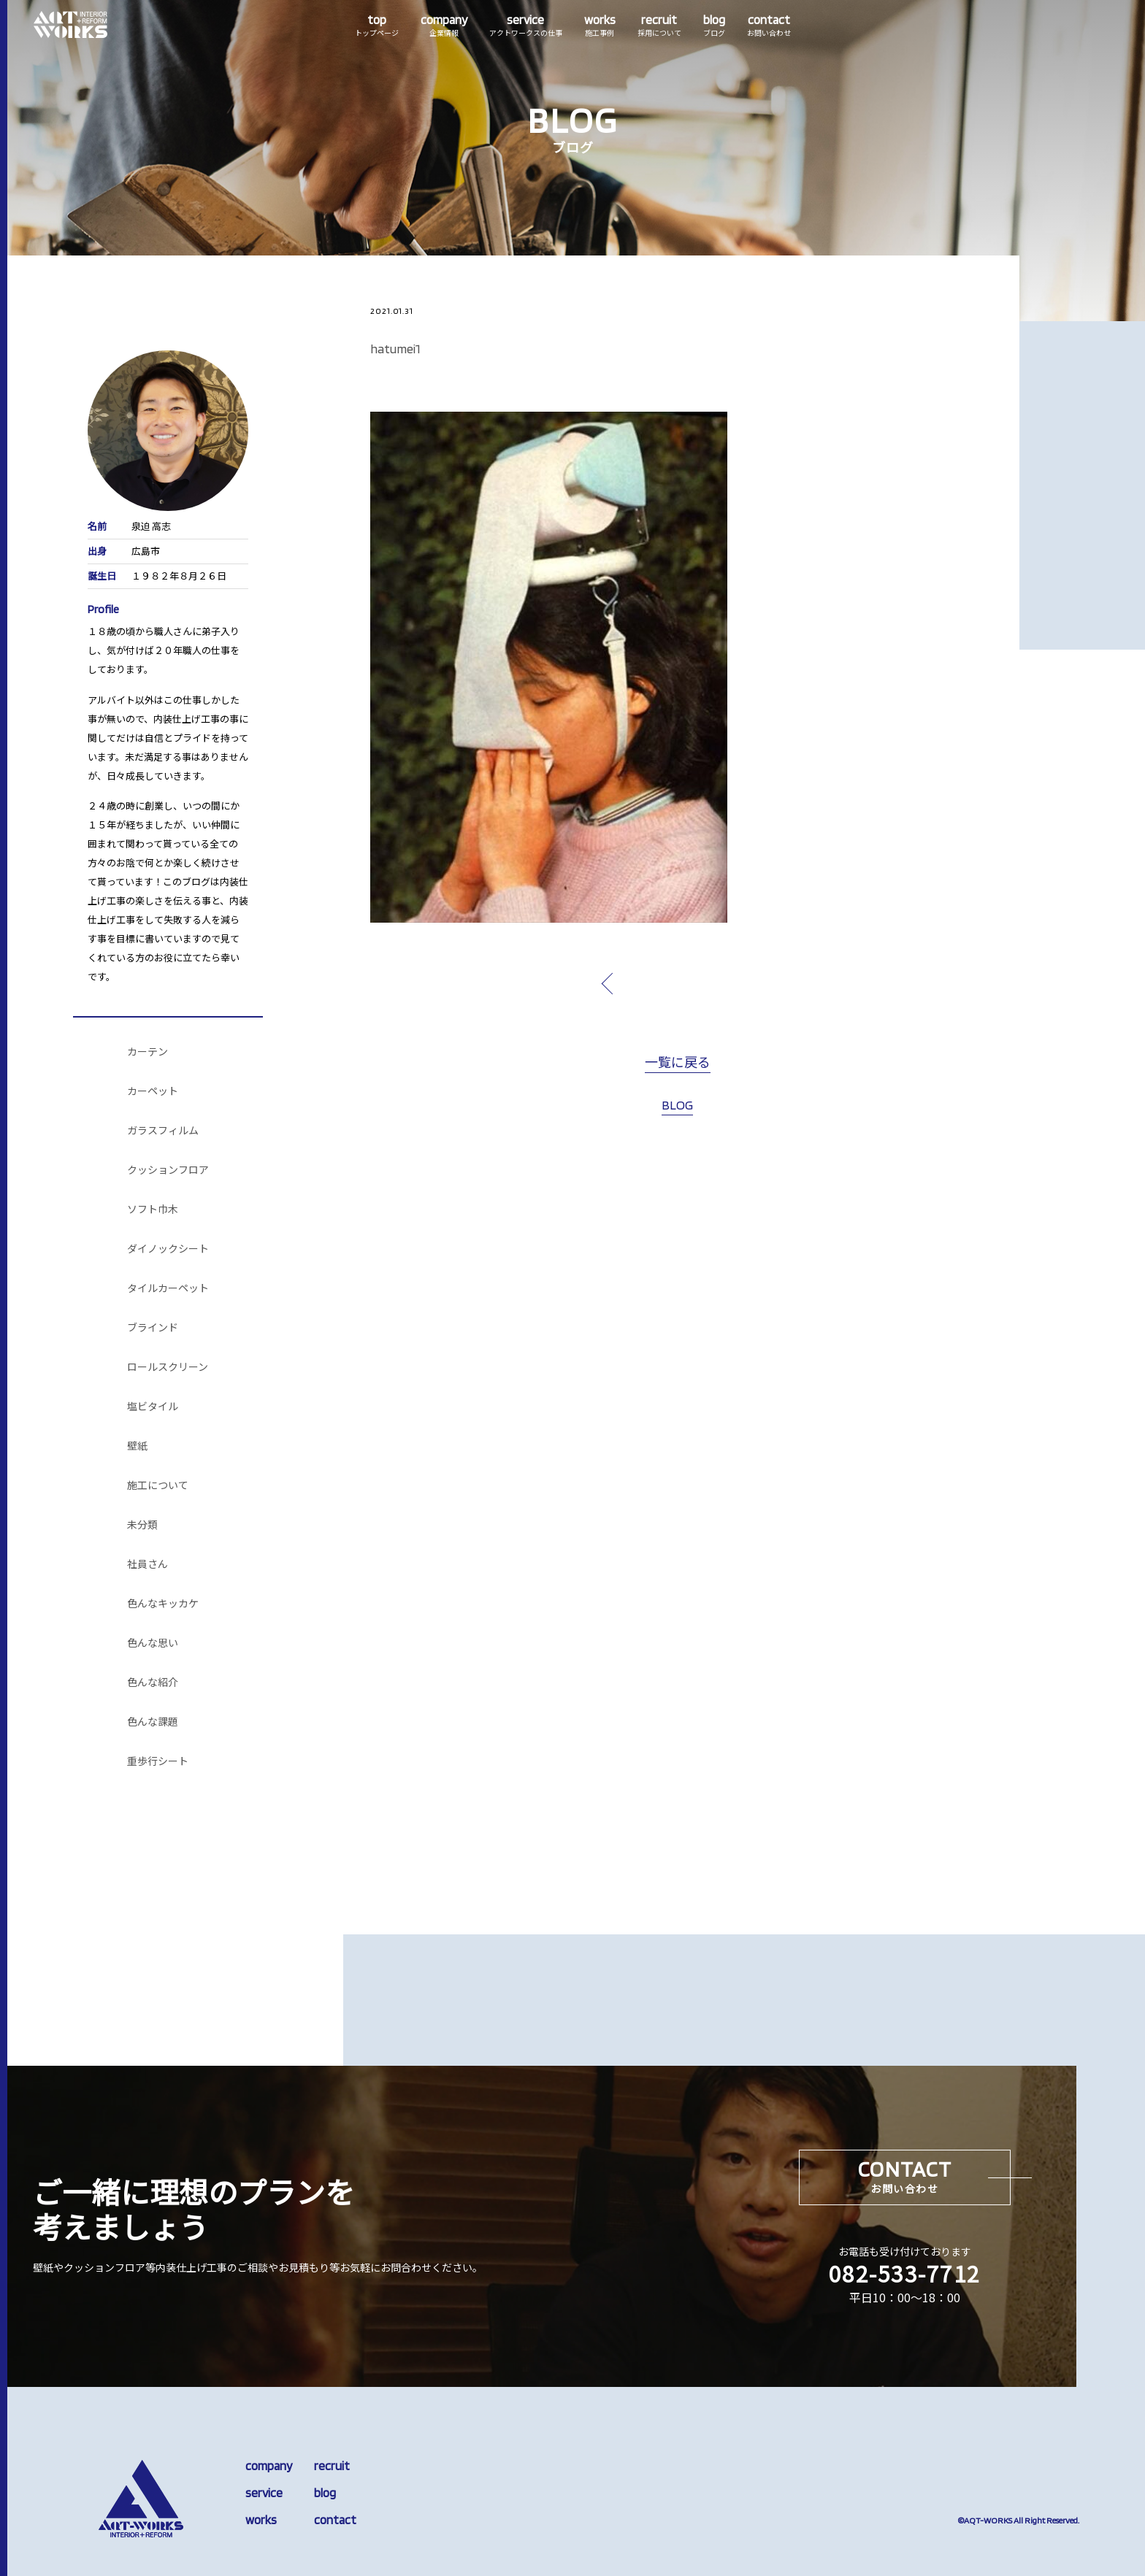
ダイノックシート (168, 1249)
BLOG (677, 1105)
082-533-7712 (905, 2273)
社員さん (147, 1564)
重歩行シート (157, 1761)
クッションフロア (168, 1170)
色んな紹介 (152, 1682)
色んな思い (152, 1643)
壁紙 (137, 1446)
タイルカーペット (168, 1288)
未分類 (142, 1525)
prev (641, 983)
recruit (332, 2465)
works (261, 2519)
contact (335, 2519)
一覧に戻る (678, 1062)
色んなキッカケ (163, 1604)
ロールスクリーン (167, 1367)
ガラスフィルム (163, 1131)
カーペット (152, 1091)
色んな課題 (152, 1722)
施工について (157, 1485)
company (268, 2465)
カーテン (147, 1052)
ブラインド (152, 1328)
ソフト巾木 (152, 1209)
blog (325, 2492)
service (264, 2492)
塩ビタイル (152, 1406)
